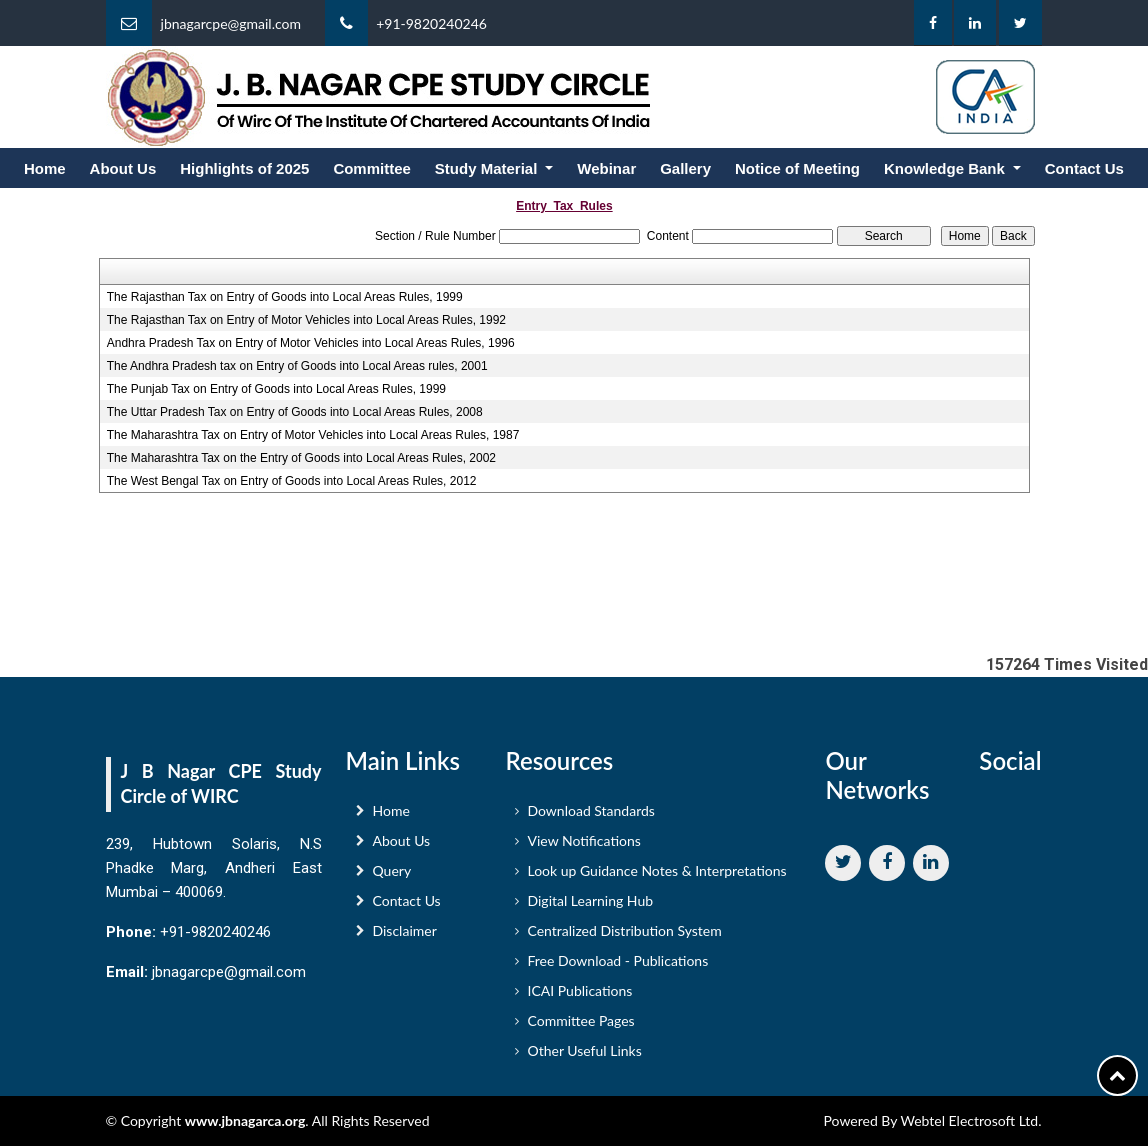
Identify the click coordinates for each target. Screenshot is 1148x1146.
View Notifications (583, 847)
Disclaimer (405, 937)
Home (45, 168)
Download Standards (590, 817)
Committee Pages (580, 1027)
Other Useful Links (584, 1057)
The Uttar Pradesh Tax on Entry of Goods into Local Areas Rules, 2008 (295, 412)
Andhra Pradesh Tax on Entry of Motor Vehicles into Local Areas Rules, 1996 (311, 343)
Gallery (685, 168)
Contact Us (1084, 168)
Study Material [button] (488, 168)
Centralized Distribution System (624, 937)
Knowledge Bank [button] (946, 168)
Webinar (606, 168)
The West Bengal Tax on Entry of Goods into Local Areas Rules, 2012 (292, 481)
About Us (123, 168)
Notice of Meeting (797, 168)
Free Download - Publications (617, 967)
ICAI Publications (579, 997)
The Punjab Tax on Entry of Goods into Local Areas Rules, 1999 (276, 389)
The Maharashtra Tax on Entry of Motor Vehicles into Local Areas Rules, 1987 (313, 435)
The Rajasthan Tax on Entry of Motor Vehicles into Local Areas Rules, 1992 (306, 320)
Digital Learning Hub (590, 907)
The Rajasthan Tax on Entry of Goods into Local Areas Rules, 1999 (285, 297)
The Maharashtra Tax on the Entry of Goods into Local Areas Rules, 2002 (301, 458)
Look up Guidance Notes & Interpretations (656, 877)
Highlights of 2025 (244, 168)
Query (392, 877)
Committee (372, 168)
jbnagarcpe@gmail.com (231, 23)
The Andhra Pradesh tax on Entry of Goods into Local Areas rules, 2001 (297, 366)
